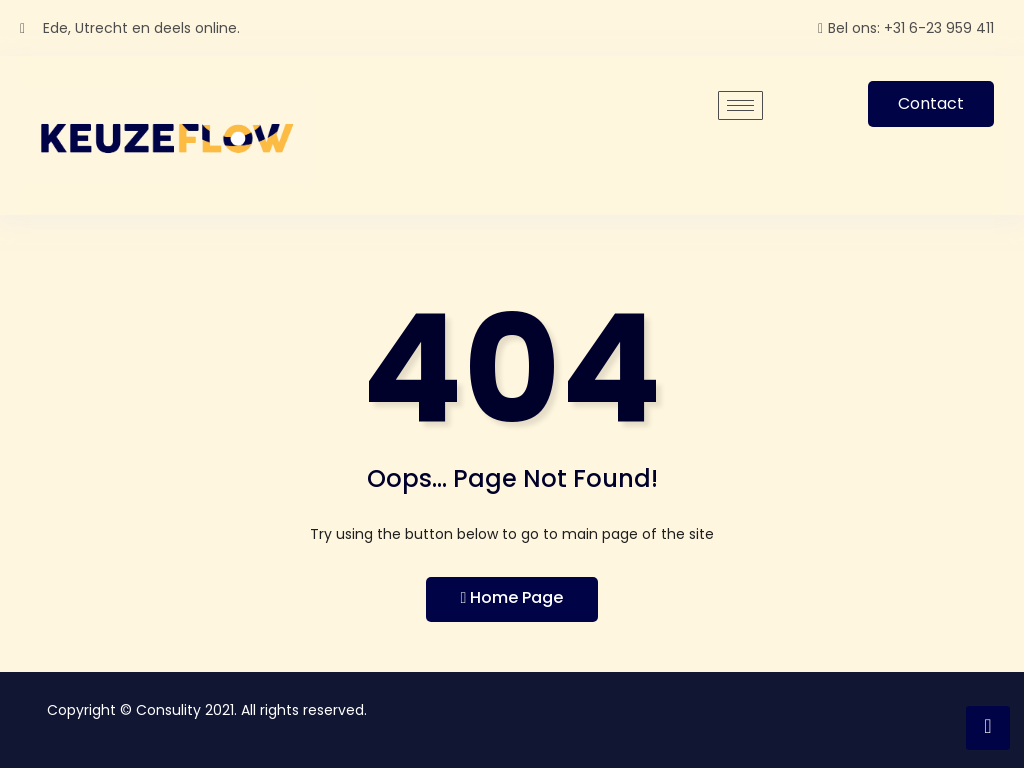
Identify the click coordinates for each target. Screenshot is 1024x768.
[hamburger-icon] (740, 105)
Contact (931, 103)
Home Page (512, 597)
